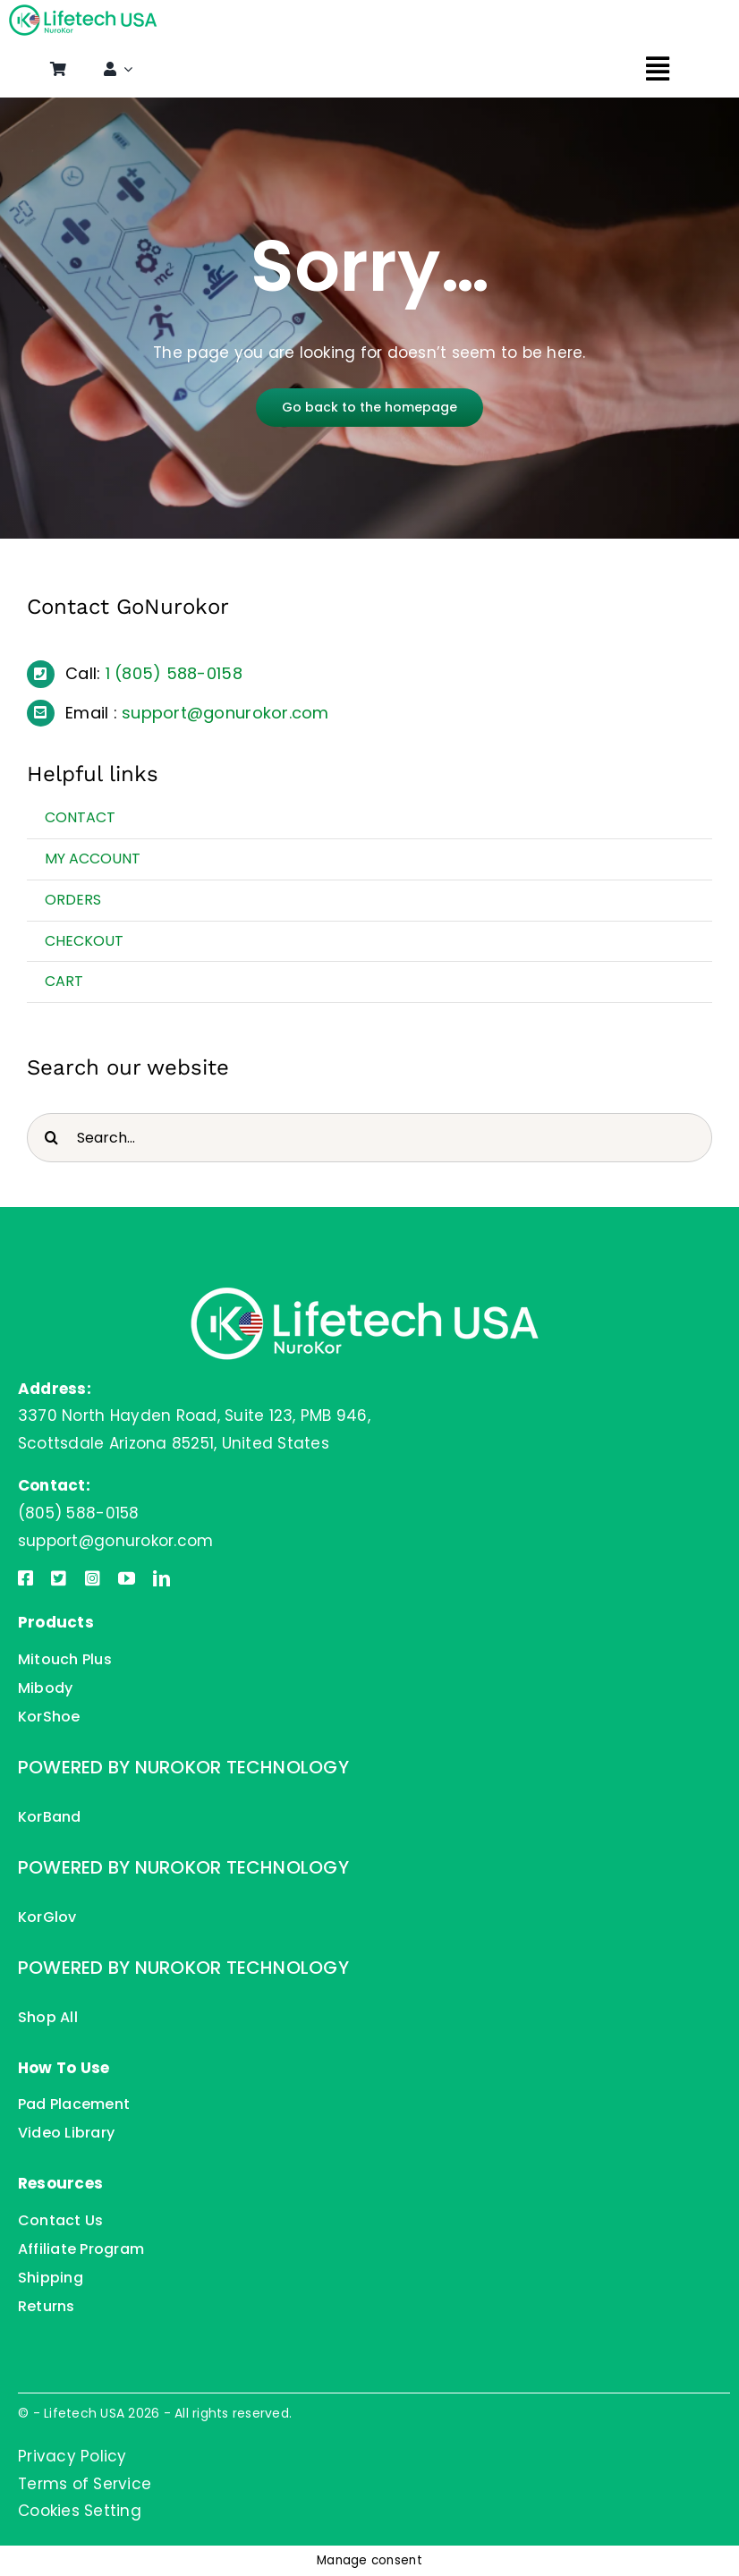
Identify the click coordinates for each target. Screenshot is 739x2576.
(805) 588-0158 (178, 673)
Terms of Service (84, 2484)
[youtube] (126, 1577)
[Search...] (369, 1137)
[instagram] (92, 1577)
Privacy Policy (72, 2456)
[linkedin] (161, 1577)
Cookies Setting (79, 2510)
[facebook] (25, 1577)
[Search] (51, 1137)
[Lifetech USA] (85, 11)
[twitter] (58, 1577)
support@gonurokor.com (225, 712)
